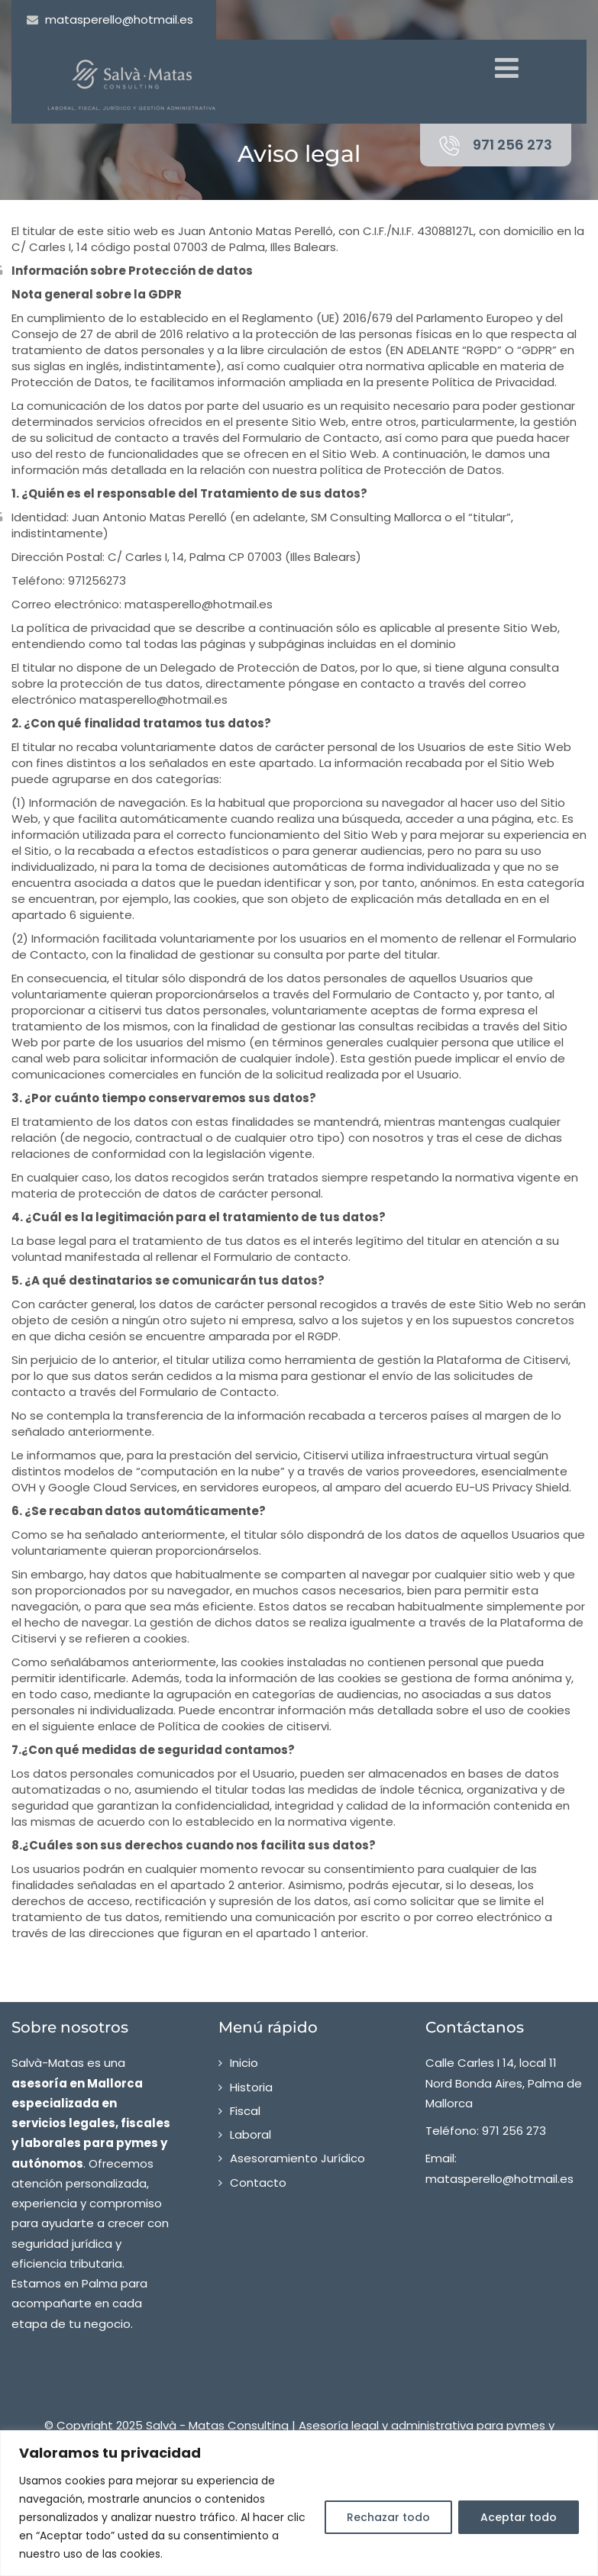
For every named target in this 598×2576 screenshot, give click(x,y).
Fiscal (245, 2111)
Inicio (244, 2063)
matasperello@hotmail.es (119, 19)
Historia (251, 2087)
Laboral (250, 2134)
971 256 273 (512, 144)
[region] (299, 2503)
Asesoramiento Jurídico (297, 2158)
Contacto (258, 2183)
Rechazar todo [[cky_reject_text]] (388, 2517)
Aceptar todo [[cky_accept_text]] (518, 2517)
